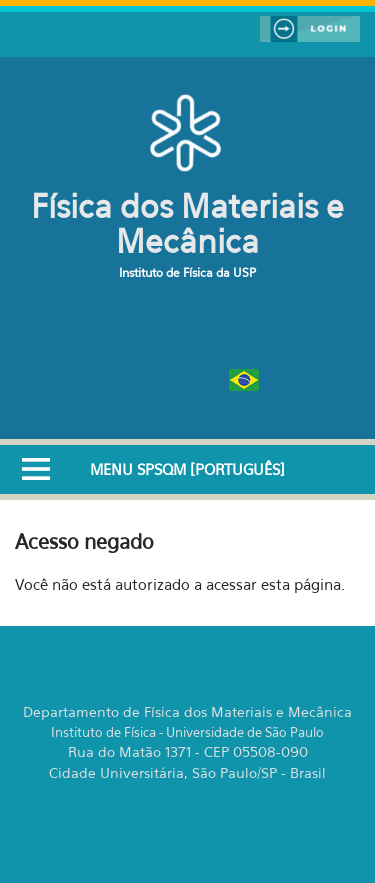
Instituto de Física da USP (187, 272)
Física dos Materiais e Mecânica (187, 223)
